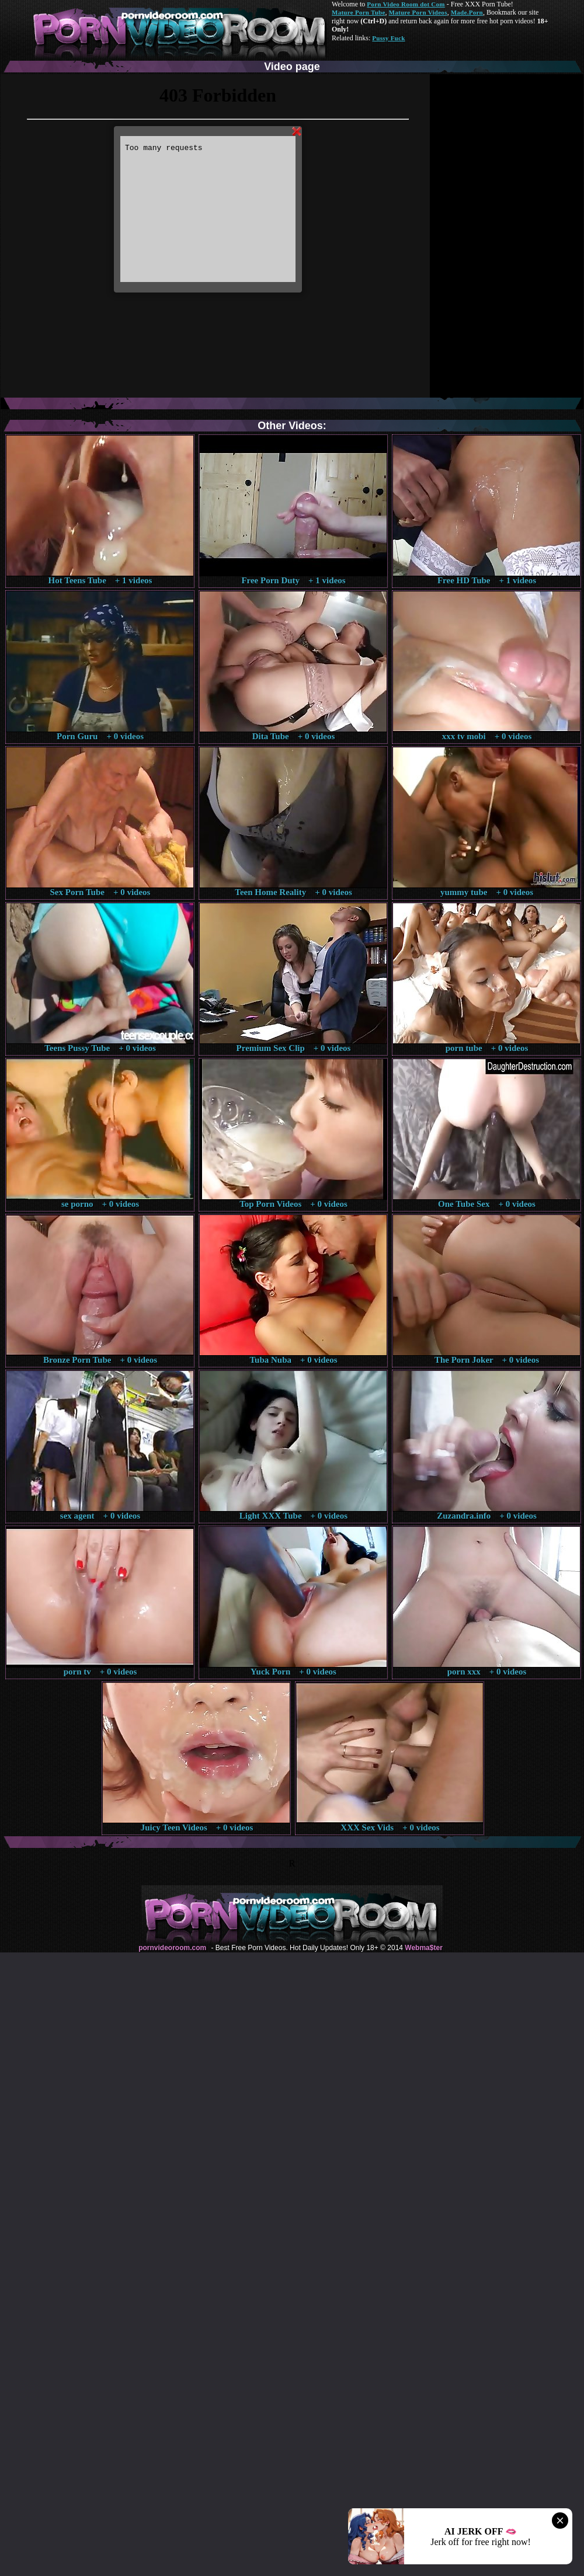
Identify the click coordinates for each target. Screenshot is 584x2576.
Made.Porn (467, 12)
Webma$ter (423, 1948)
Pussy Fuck (388, 37)
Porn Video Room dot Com (405, 4)
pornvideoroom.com (172, 1948)
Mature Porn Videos (418, 12)
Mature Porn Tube (358, 12)
